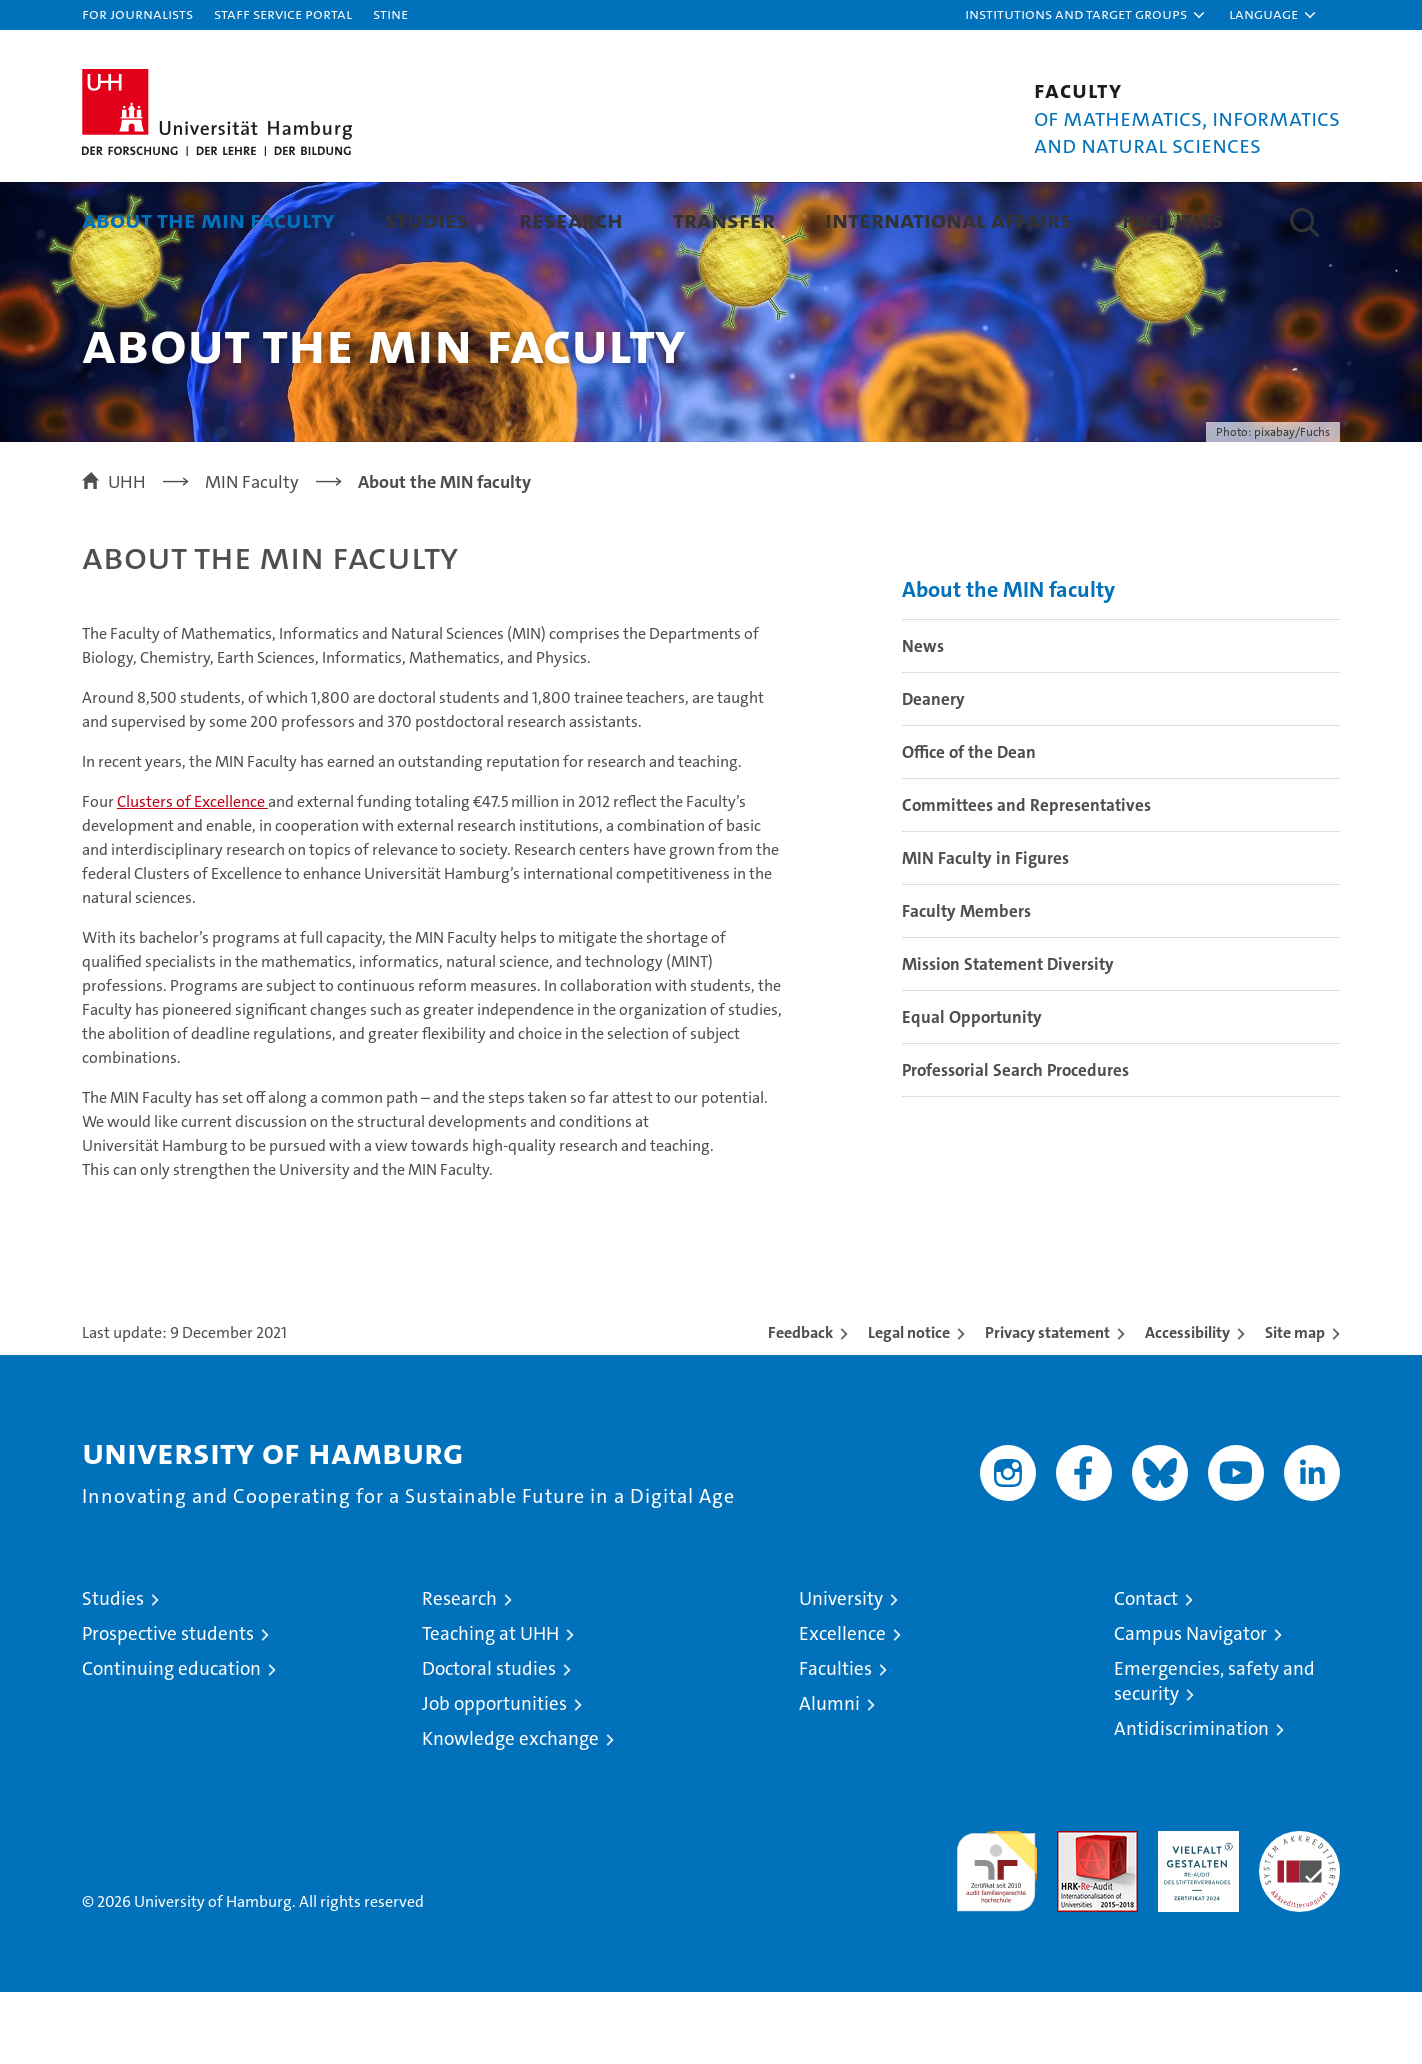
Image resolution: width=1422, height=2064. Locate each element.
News (923, 718)
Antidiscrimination (1191, 1800)
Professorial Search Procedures (1015, 1142)
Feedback (800, 1404)
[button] (1086, 15)
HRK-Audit (1193, 1913)
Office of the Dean (969, 824)
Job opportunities (494, 1775)
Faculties (835, 1740)
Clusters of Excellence (192, 873)
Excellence (842, 1705)
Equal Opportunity (972, 1089)
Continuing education (171, 1740)
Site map (1295, 1404)
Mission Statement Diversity (1008, 1036)
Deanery (933, 771)
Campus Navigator (1190, 1705)
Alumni (829, 1775)
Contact (1146, 1670)
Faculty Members (966, 983)
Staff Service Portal (283, 13)
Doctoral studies (489, 1740)
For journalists (137, 13)
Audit (1076, 1913)
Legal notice (909, 1404)
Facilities (1173, 219)
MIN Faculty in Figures (985, 930)
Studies (427, 219)
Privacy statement (1047, 1404)
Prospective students (168, 1705)
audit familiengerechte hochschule (996, 1934)
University (841, 1670)
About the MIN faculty (208, 219)
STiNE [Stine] (390, 13)
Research (571, 219)
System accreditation (1299, 1924)
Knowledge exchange (510, 1810)
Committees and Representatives (1026, 877)
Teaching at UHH (490, 1705)
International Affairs (948, 219)
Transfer (724, 219)
